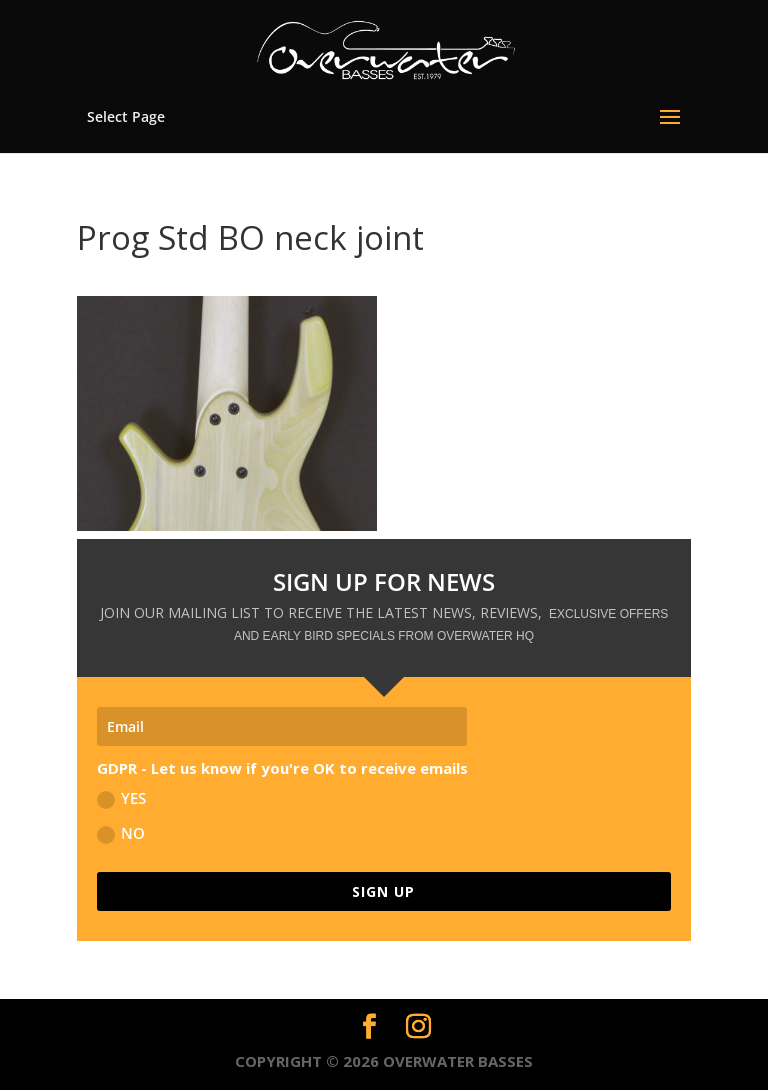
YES (121, 798)
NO (121, 833)
